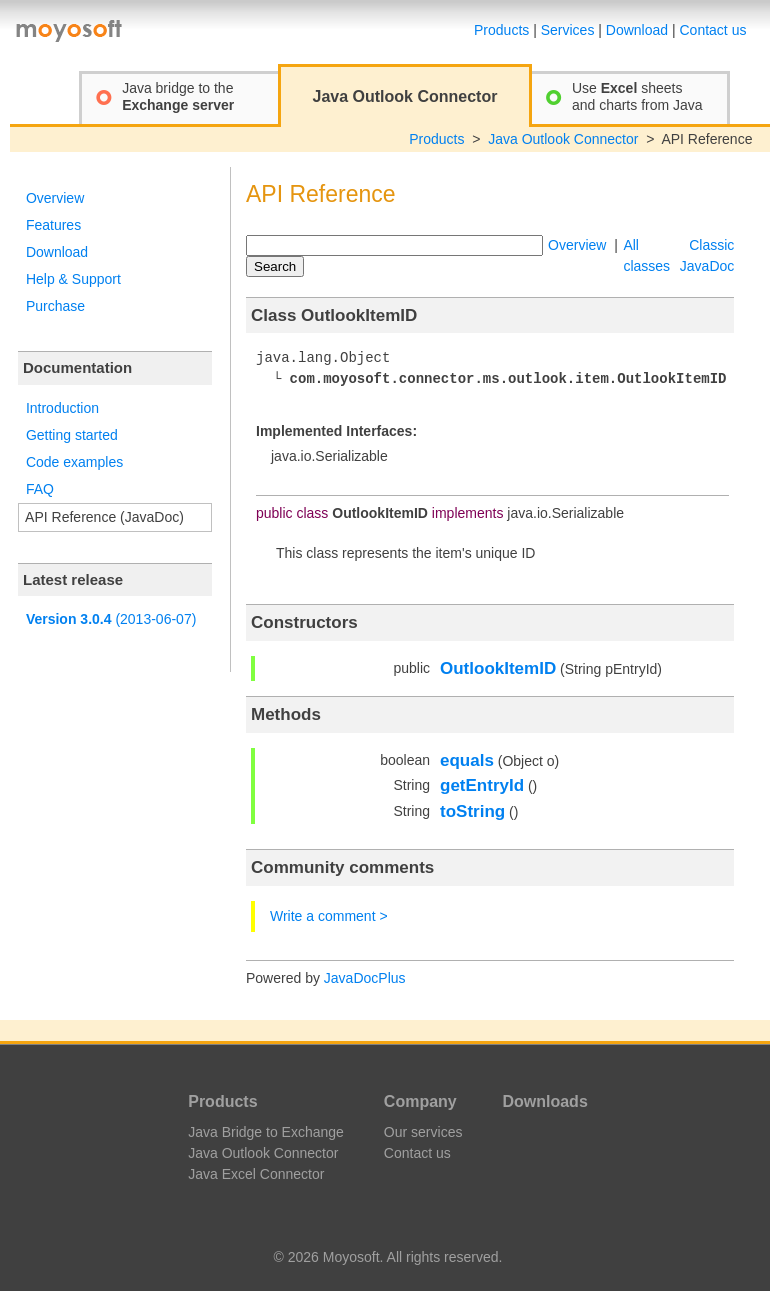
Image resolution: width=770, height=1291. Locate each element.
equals (467, 760)
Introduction (62, 408)
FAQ (40, 489)
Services (568, 30)
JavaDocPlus (365, 978)
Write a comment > (329, 916)
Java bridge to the (178, 96)
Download (637, 30)
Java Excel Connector (256, 1174)
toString (472, 811)
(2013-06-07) (111, 619)
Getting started (72, 435)
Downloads (544, 1101)
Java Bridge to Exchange (266, 1132)
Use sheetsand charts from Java (637, 96)
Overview (55, 198)
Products (501, 30)
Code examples (74, 462)
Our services (423, 1132)
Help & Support (73, 279)
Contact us (713, 30)
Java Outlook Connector (563, 139)
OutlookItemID (498, 668)
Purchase (55, 306)
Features (53, 225)
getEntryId (482, 785)
